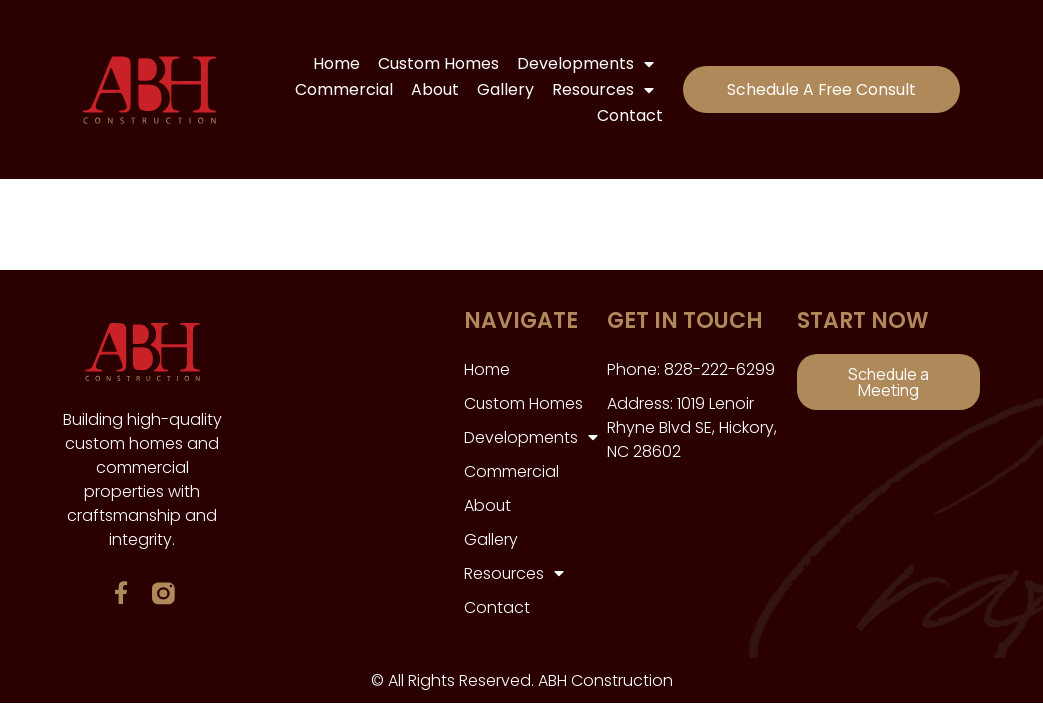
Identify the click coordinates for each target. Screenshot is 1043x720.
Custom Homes (434, 63)
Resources (599, 90)
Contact (626, 115)
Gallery (501, 89)
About (431, 89)
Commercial (340, 89)
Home (332, 63)
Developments (581, 64)
